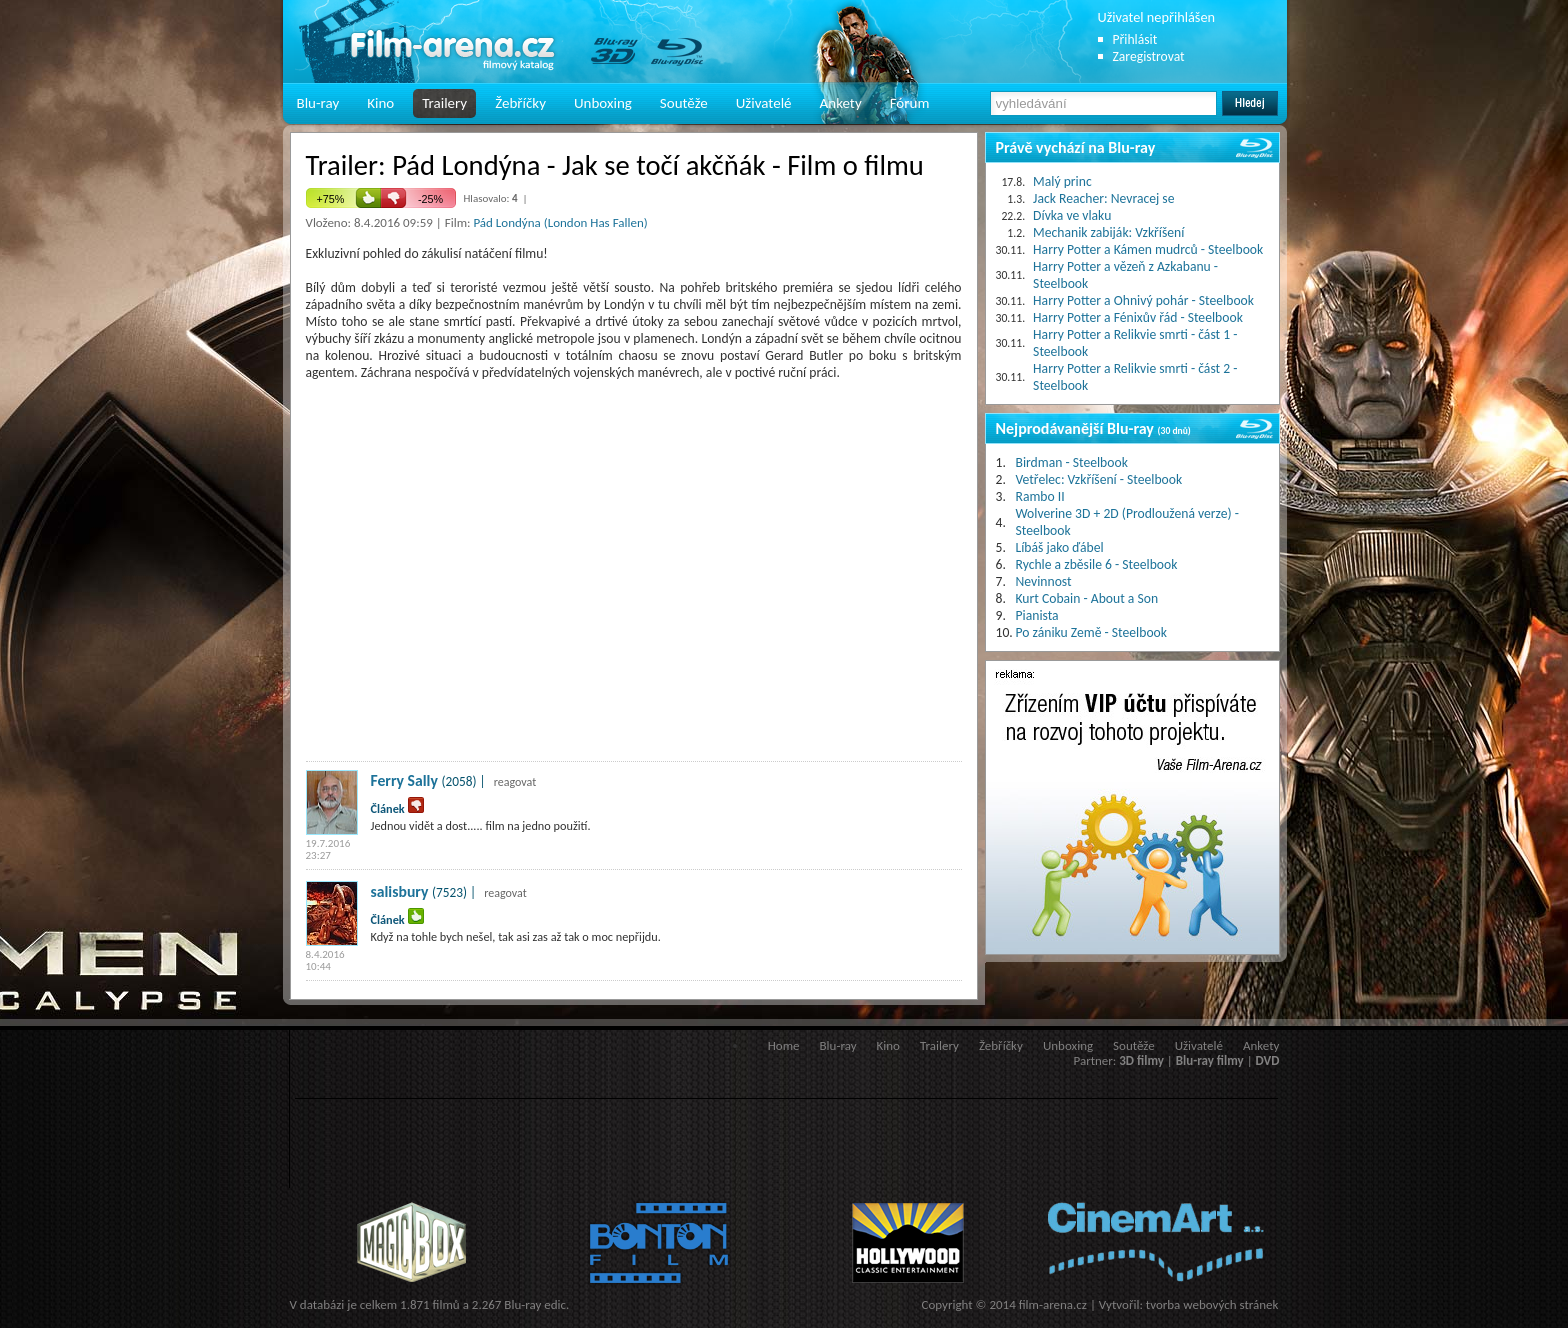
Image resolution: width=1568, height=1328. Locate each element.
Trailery (444, 103)
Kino (380, 103)
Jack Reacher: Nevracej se (1103, 198)
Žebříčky (520, 103)
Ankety (841, 103)
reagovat (515, 782)
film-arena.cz (1053, 1304)
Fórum (910, 103)
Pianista (1037, 615)
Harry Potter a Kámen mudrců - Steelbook (1148, 249)
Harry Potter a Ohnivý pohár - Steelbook (1143, 300)
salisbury (400, 891)
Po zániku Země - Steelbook (1091, 632)
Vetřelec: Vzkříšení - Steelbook (1099, 479)
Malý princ (1062, 181)
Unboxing (603, 103)
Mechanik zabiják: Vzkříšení (1108, 232)
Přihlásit (1135, 39)
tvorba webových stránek (1212, 1304)
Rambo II (1040, 496)
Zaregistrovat (1149, 56)
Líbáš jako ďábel (1060, 547)
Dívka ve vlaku (1072, 215)
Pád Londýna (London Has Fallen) (560, 222)
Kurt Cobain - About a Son (1087, 598)
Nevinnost (1044, 581)
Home (784, 1045)
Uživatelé (764, 103)
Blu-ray (318, 103)
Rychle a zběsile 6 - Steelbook (1097, 564)
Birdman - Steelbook (1072, 462)
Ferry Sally (404, 780)
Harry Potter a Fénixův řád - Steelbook (1138, 317)
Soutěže (684, 103)
